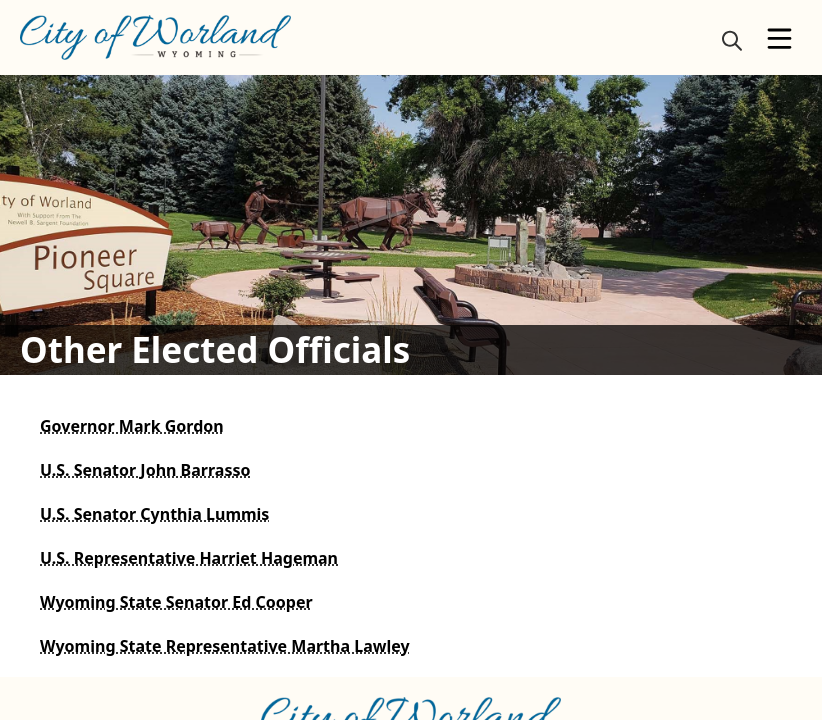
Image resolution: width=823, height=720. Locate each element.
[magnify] (732, 40)
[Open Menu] (779, 38)
